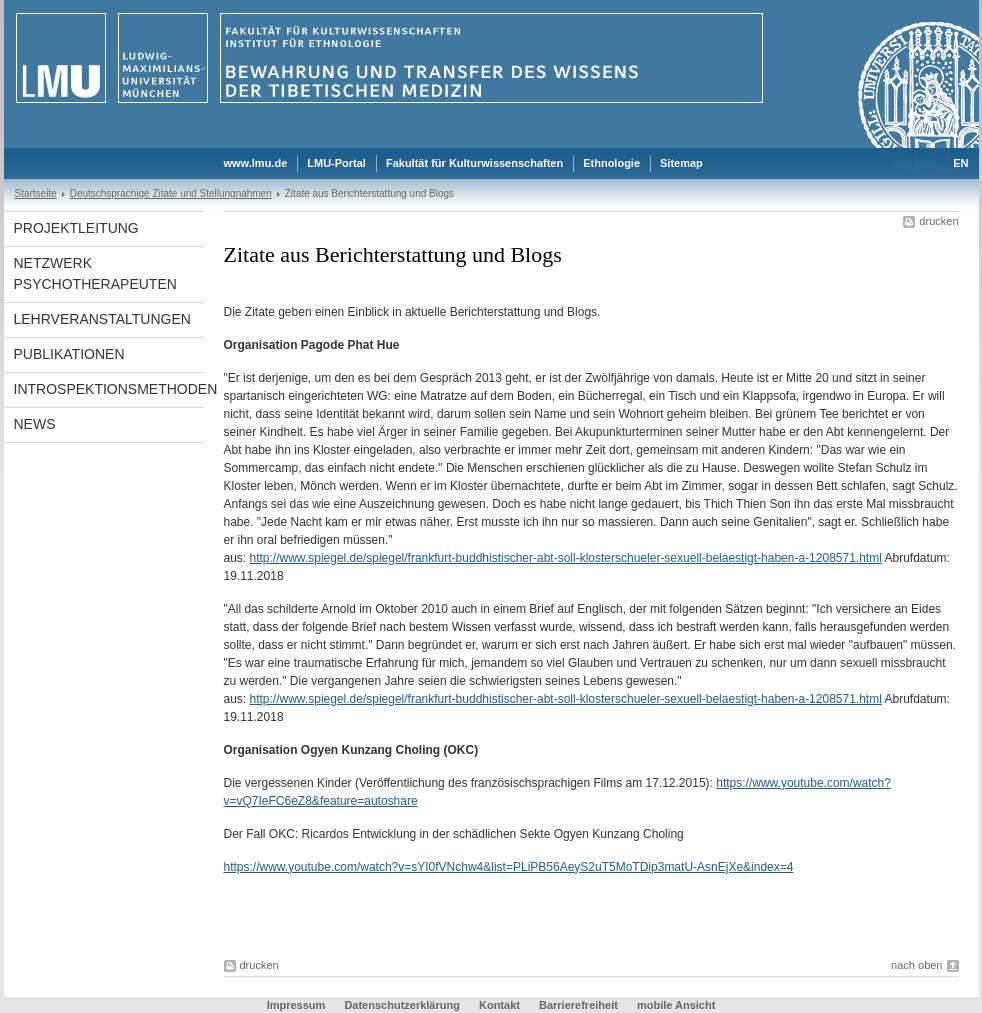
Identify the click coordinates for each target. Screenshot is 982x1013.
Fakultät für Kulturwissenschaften (474, 163)
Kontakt (499, 1005)
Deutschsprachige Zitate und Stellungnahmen (171, 193)
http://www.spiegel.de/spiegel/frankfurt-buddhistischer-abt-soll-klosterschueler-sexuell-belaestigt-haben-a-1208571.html (566, 558)
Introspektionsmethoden (109, 389)
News (35, 424)
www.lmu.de (256, 163)
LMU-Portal (336, 163)
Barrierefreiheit (580, 1005)
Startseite (36, 193)
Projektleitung (76, 228)
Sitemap (681, 163)
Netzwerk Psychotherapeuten (95, 273)
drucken (938, 221)
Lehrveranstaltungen (102, 319)
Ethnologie (611, 163)
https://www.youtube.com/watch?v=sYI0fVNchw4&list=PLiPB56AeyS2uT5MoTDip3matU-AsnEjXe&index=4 (509, 867)
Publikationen (69, 354)
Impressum (296, 1005)
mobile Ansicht (676, 1005)
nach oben (916, 965)
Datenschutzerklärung (402, 1005)
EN (960, 163)
